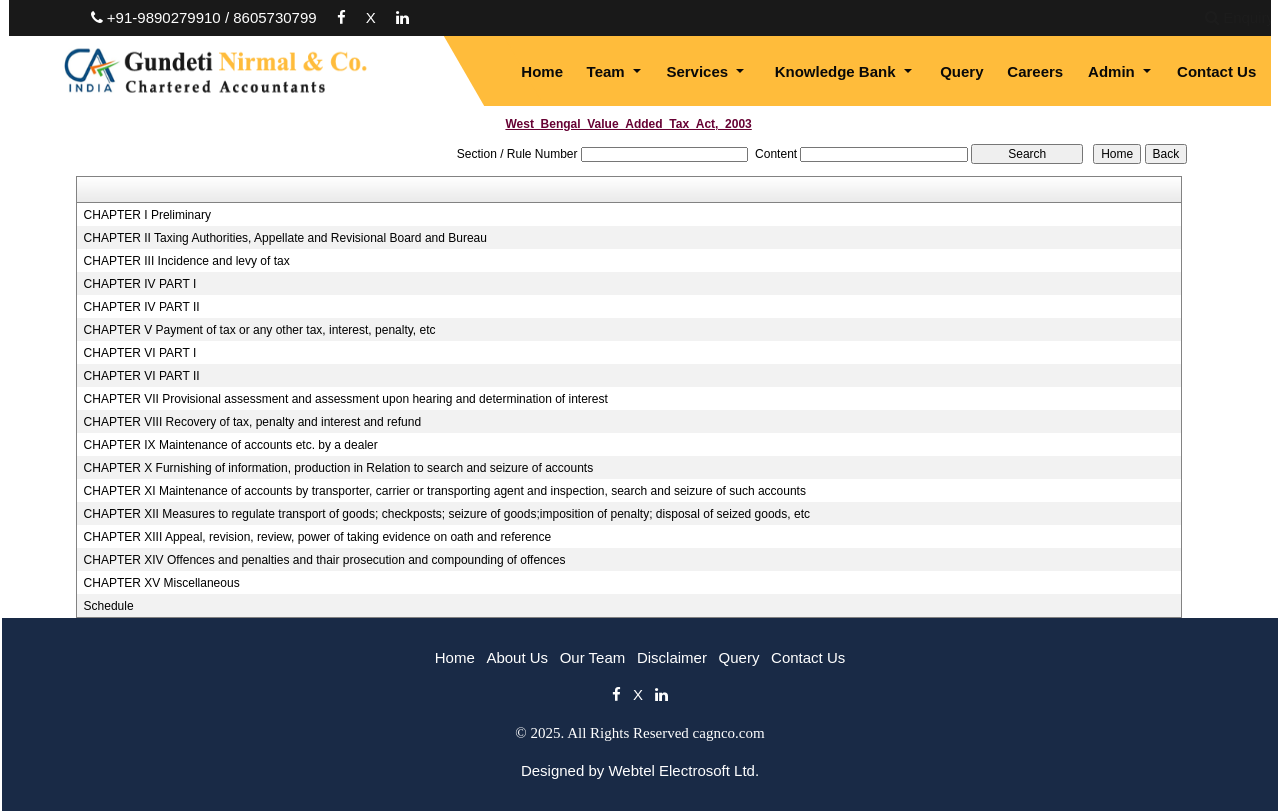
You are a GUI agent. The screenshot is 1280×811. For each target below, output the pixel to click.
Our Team (593, 657)
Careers (1035, 71)
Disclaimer (672, 657)
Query (961, 71)
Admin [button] (1113, 71)
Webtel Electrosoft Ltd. (683, 770)
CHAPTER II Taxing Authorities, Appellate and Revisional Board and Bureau (285, 238)
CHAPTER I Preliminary (147, 215)
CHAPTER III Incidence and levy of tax (187, 261)
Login (1175, 17)
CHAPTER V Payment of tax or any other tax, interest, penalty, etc (260, 330)
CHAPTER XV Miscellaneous (162, 583)
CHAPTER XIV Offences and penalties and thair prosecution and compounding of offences (325, 560)
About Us (517, 657)
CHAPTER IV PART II (142, 307)
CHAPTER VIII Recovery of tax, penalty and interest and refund (253, 422)
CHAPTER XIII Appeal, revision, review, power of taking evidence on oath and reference (318, 537)
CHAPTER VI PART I (140, 353)
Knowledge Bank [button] (837, 71)
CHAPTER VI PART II (142, 376)
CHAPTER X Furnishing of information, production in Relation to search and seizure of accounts (339, 468)
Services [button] (699, 71)
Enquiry (1097, 17)
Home (542, 71)
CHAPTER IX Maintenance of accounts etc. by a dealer (231, 445)
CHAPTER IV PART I (140, 284)
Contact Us (1216, 71)
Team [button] (608, 71)
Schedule (109, 606)
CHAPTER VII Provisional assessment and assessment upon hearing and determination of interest (346, 399)
